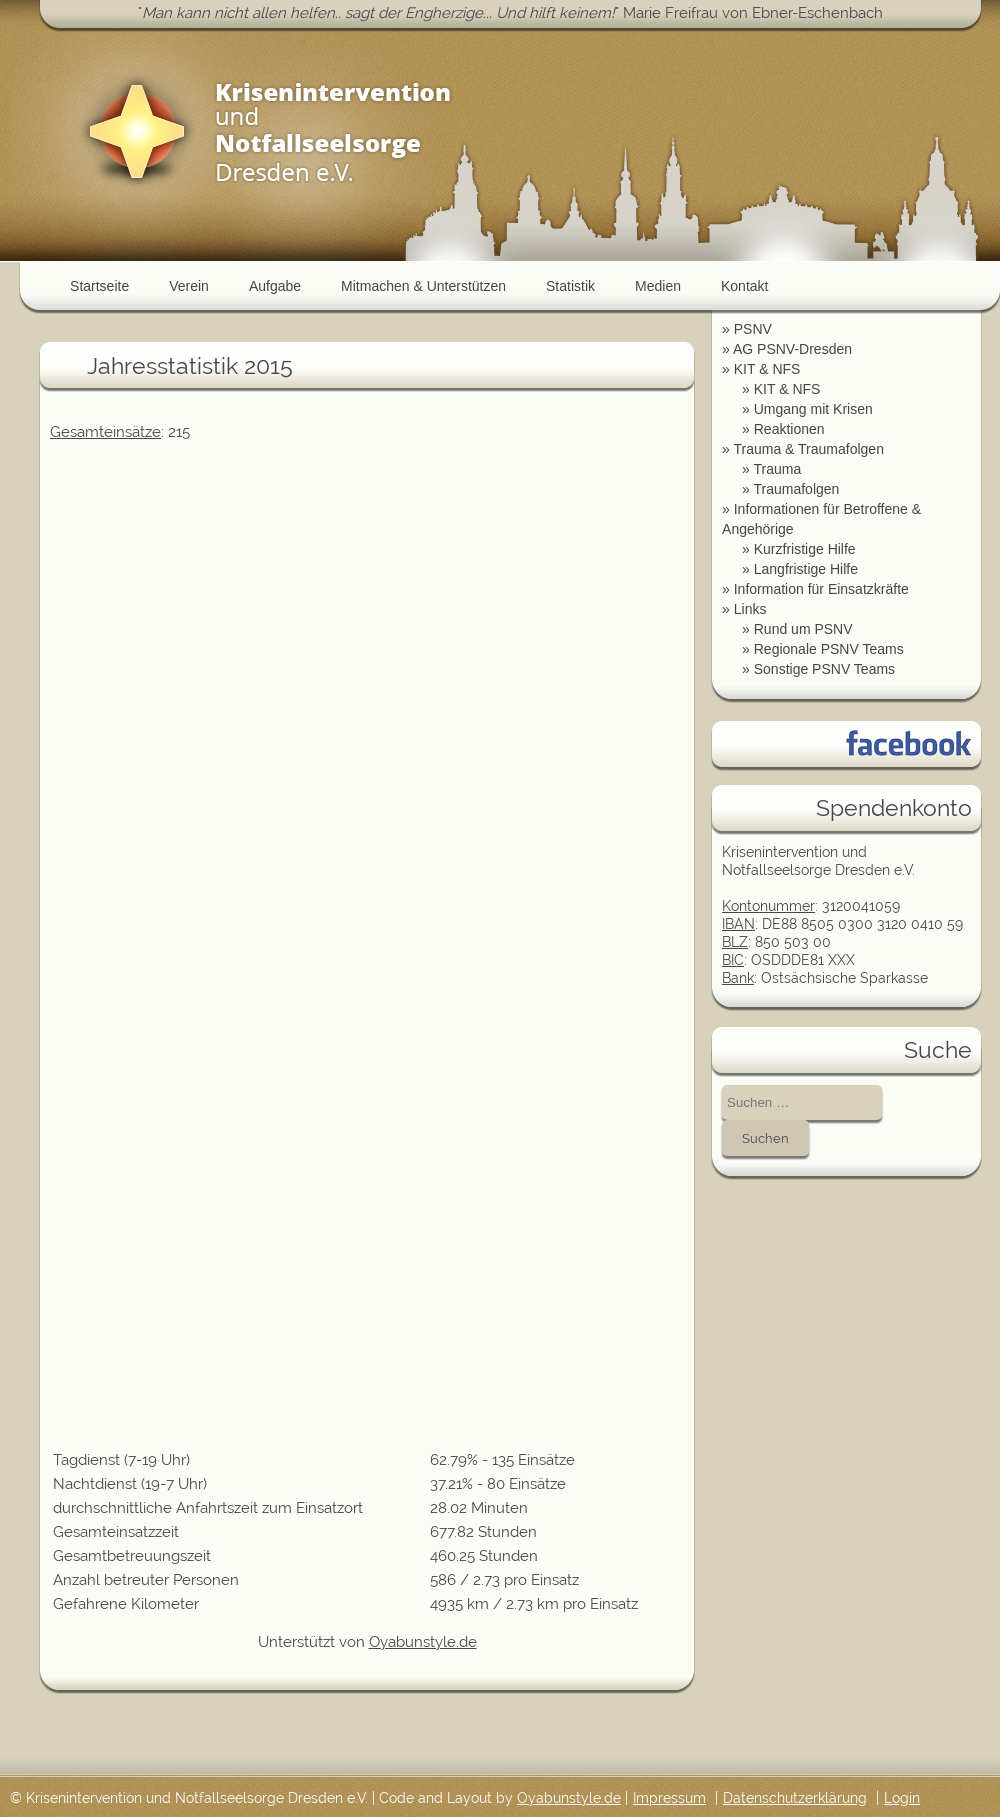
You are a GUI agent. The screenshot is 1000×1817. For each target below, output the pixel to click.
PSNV (753, 329)
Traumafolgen (796, 489)
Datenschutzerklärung (795, 1798)
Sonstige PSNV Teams (824, 669)
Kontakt (744, 286)
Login (902, 1798)
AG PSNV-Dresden (792, 349)
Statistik (570, 286)
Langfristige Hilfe (806, 569)
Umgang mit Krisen (813, 409)
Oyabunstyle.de (423, 1642)
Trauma (777, 469)
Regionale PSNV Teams (829, 649)
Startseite (99, 286)
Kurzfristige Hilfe (805, 549)
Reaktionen (789, 429)
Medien (658, 286)
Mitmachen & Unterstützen (423, 286)
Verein (189, 286)
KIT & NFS (767, 369)
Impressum (669, 1798)
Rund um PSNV (803, 629)
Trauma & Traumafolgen (808, 449)
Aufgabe (275, 286)
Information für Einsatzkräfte (821, 589)
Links (750, 609)
